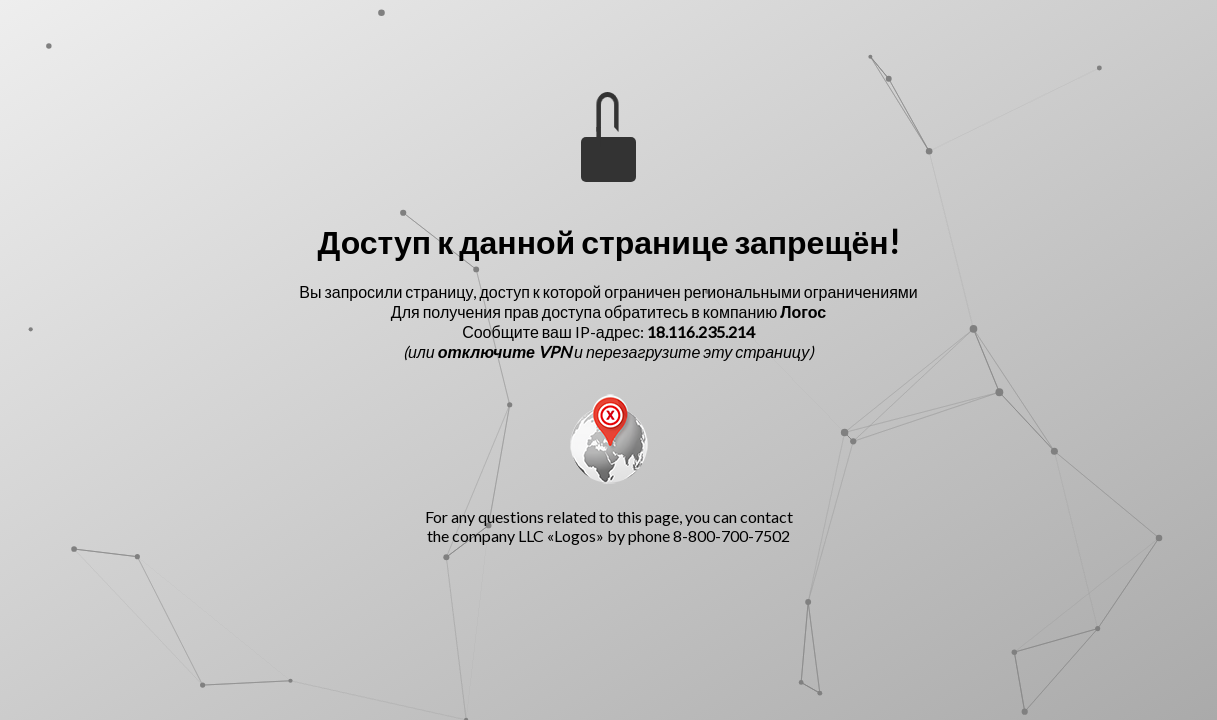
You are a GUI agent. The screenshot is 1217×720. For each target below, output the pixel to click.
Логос (803, 311)
